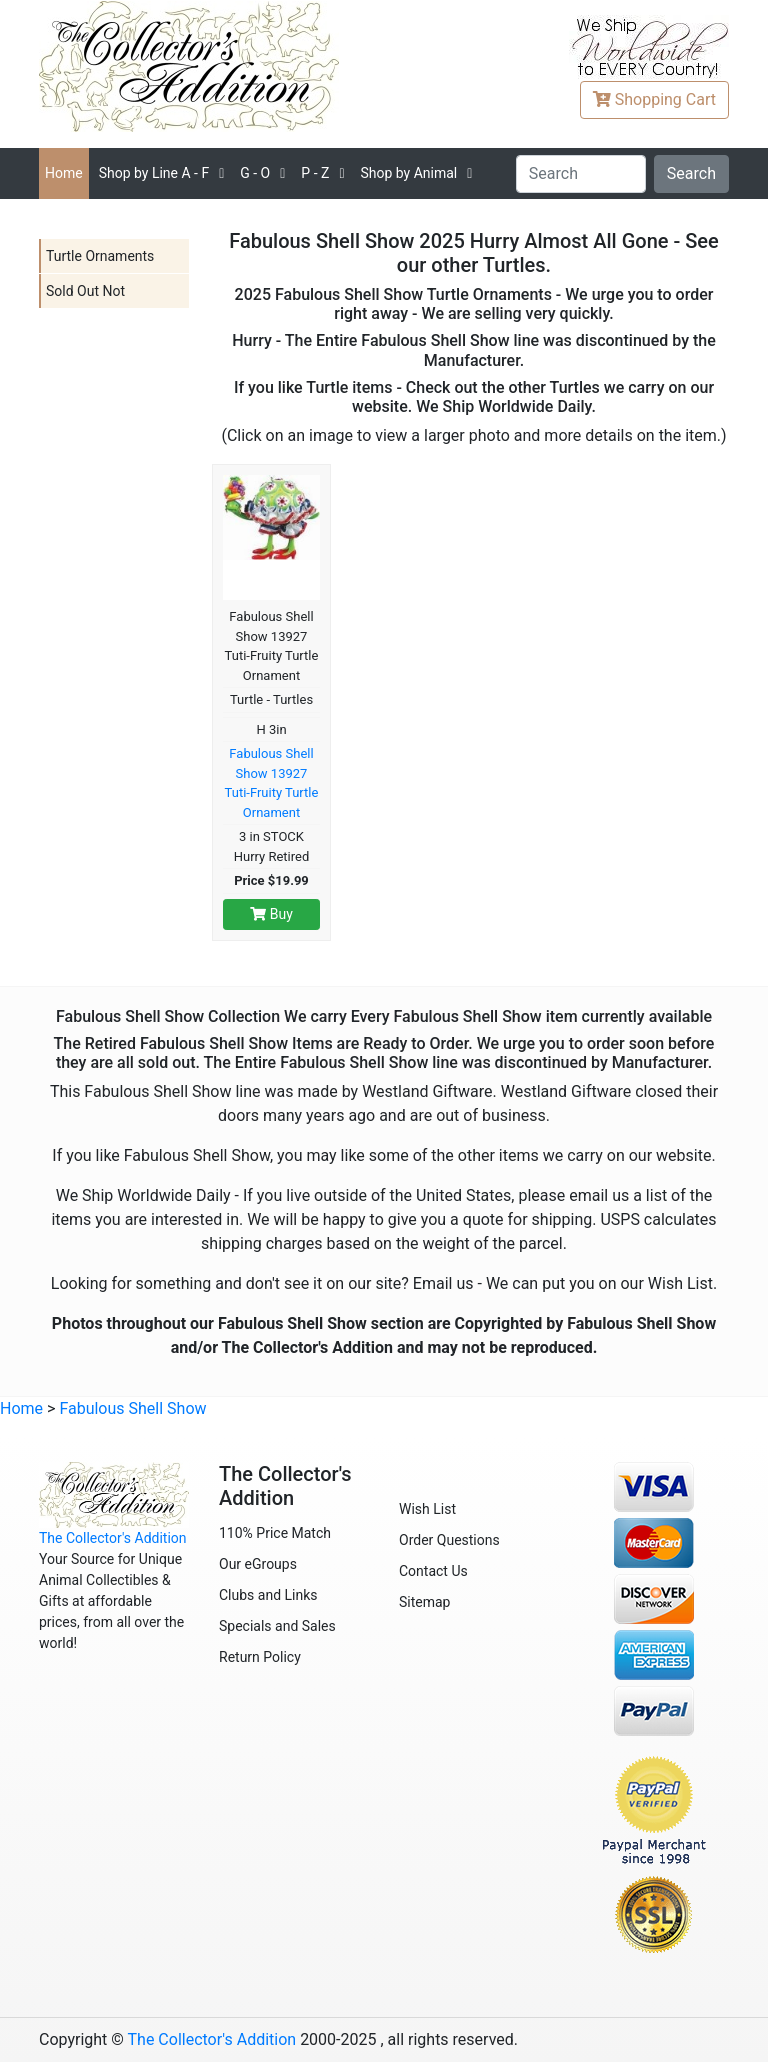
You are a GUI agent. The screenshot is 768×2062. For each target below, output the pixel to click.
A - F (154, 173)
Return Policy (260, 1657)
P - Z (315, 173)
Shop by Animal (408, 173)
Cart (654, 99)
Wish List (427, 1509)
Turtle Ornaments (100, 256)
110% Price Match (275, 1533)
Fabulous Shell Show (132, 1408)
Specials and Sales (277, 1626)
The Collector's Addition (113, 1538)
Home (64, 173)
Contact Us (433, 1571)
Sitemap (424, 1602)
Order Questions (449, 1540)
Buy (271, 914)
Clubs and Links (268, 1595)
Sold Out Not (85, 291)
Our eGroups (258, 1564)
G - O (255, 173)
